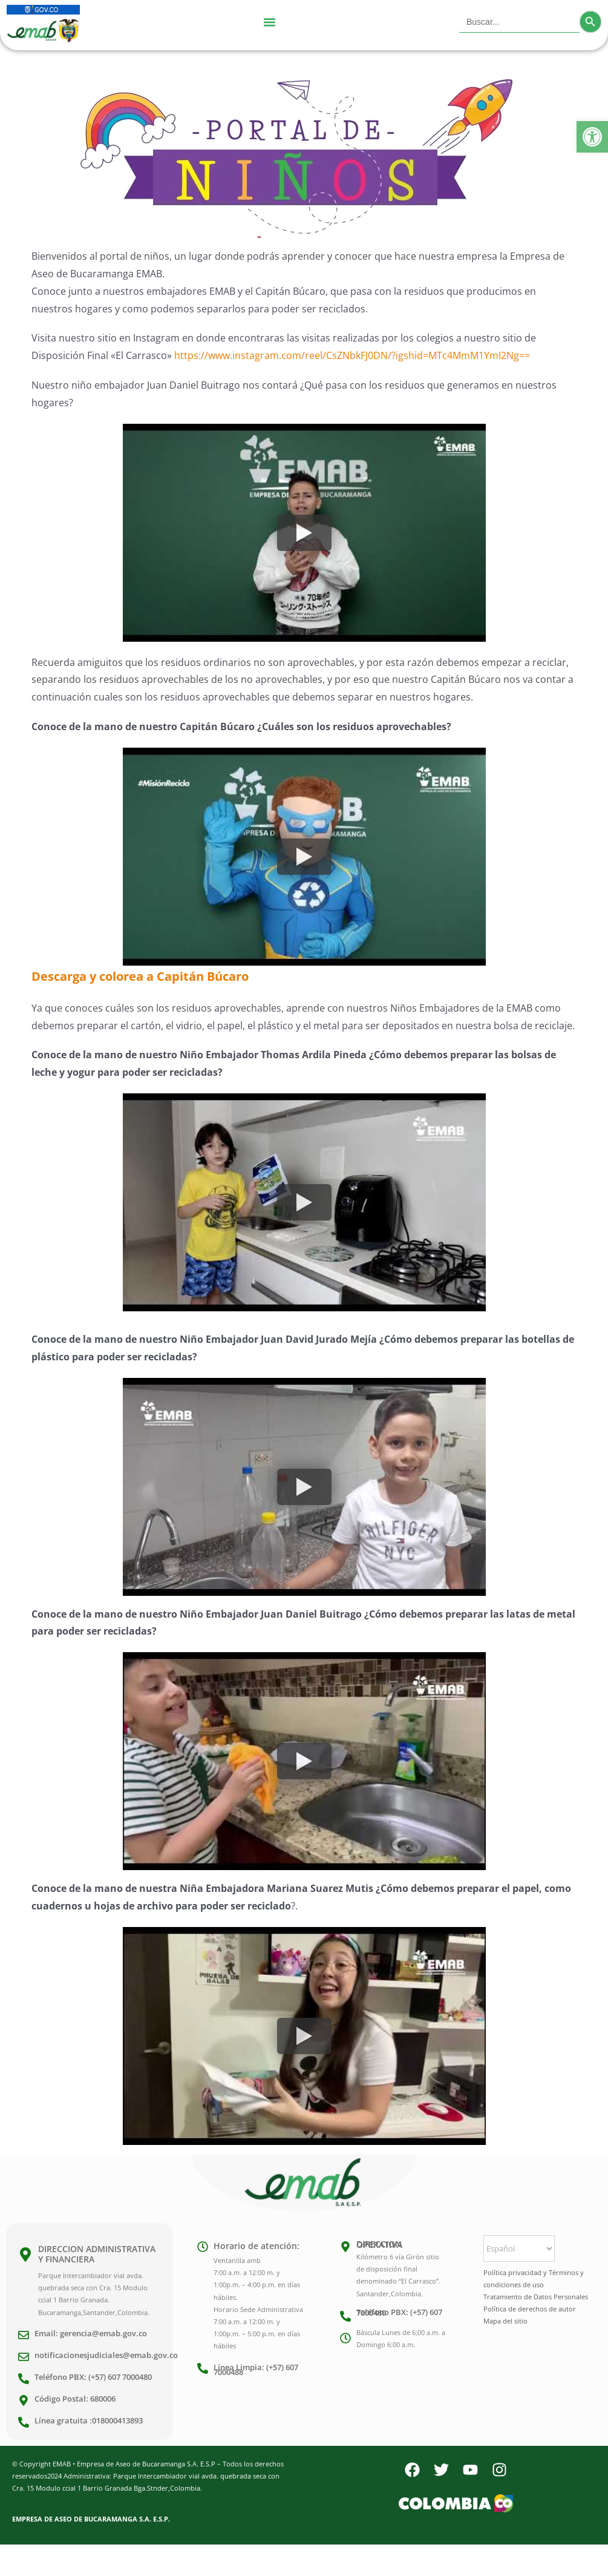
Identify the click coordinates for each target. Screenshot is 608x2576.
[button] (592, 137)
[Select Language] (519, 2248)
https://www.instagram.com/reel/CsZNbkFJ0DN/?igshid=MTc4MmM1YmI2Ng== (352, 355)
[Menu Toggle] (269, 22)
